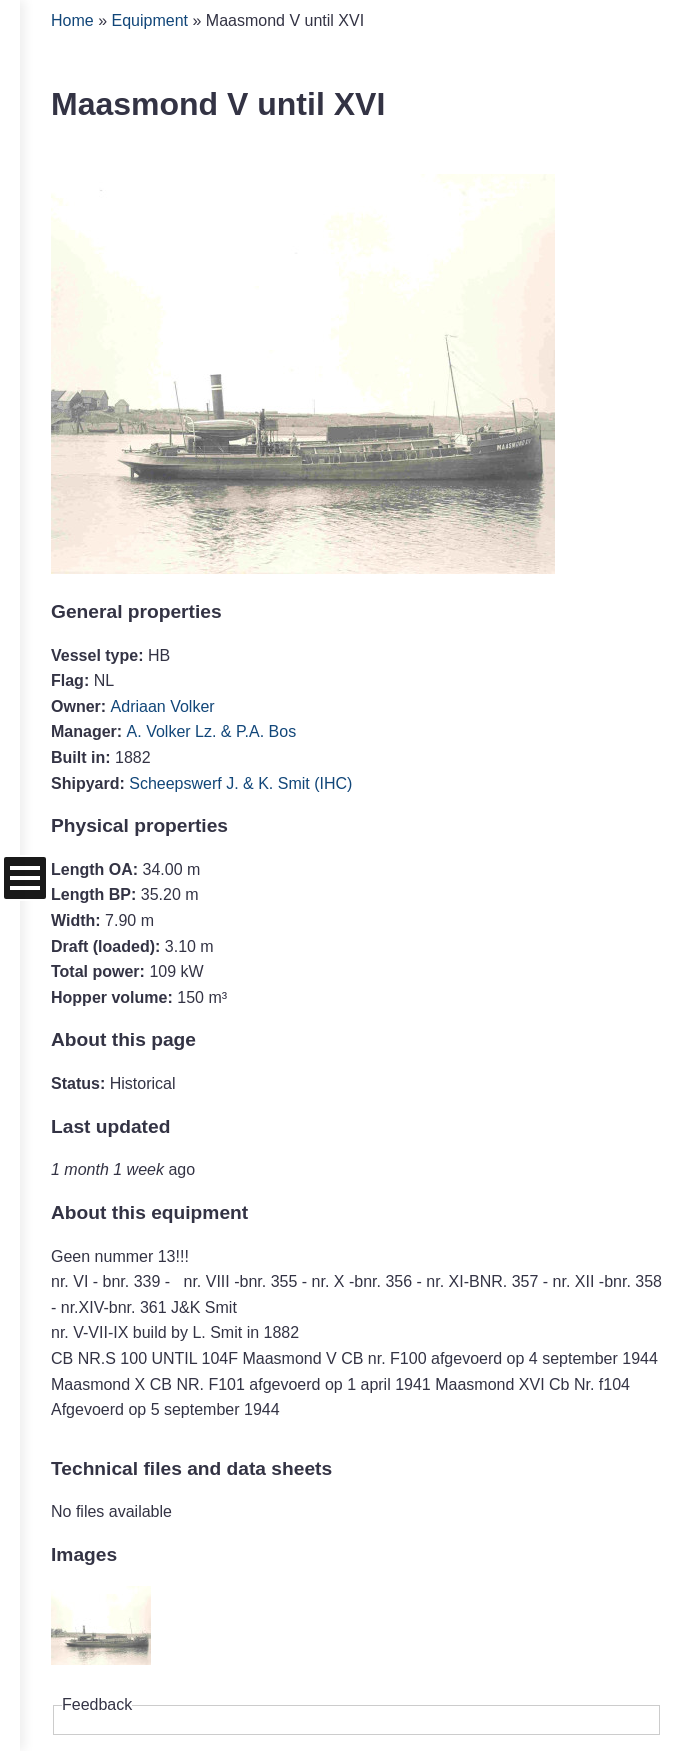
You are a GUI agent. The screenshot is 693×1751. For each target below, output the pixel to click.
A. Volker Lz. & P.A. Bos (212, 731)
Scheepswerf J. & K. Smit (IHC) (240, 783)
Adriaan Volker (163, 706)
